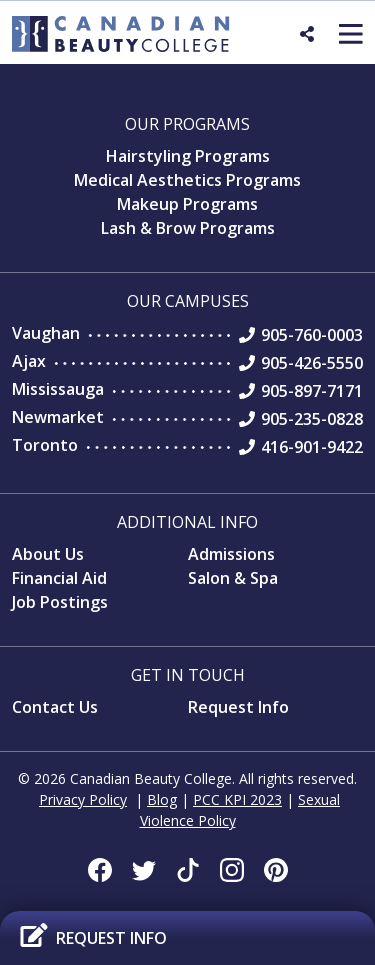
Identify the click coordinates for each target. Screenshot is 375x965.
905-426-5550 (312, 363)
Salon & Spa (233, 578)
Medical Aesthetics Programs (187, 180)
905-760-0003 (312, 335)
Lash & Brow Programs (188, 228)
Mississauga (58, 389)
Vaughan (46, 333)
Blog (162, 799)
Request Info (238, 707)
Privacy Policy (83, 799)
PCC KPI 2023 (237, 799)
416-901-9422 (312, 447)
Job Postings (60, 602)
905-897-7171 (312, 391)
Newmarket (58, 417)
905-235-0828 (312, 419)
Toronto (45, 445)
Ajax (29, 361)
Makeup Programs (187, 204)
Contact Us (55, 707)
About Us (48, 554)
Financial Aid (59, 578)
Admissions (231, 554)
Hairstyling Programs (188, 156)
